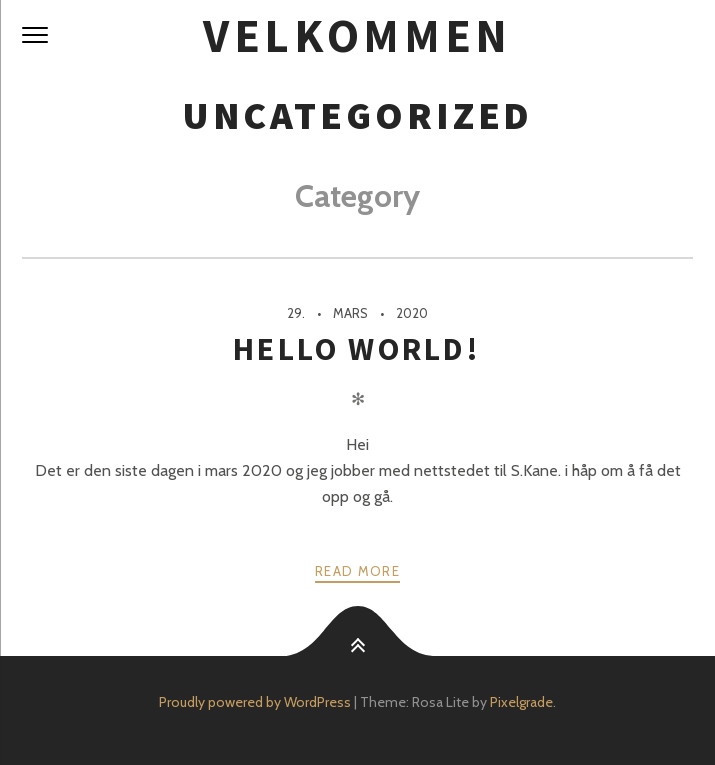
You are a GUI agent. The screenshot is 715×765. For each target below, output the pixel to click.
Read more (357, 571)
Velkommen (357, 35)
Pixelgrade (521, 702)
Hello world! (357, 349)
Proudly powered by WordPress (255, 702)
